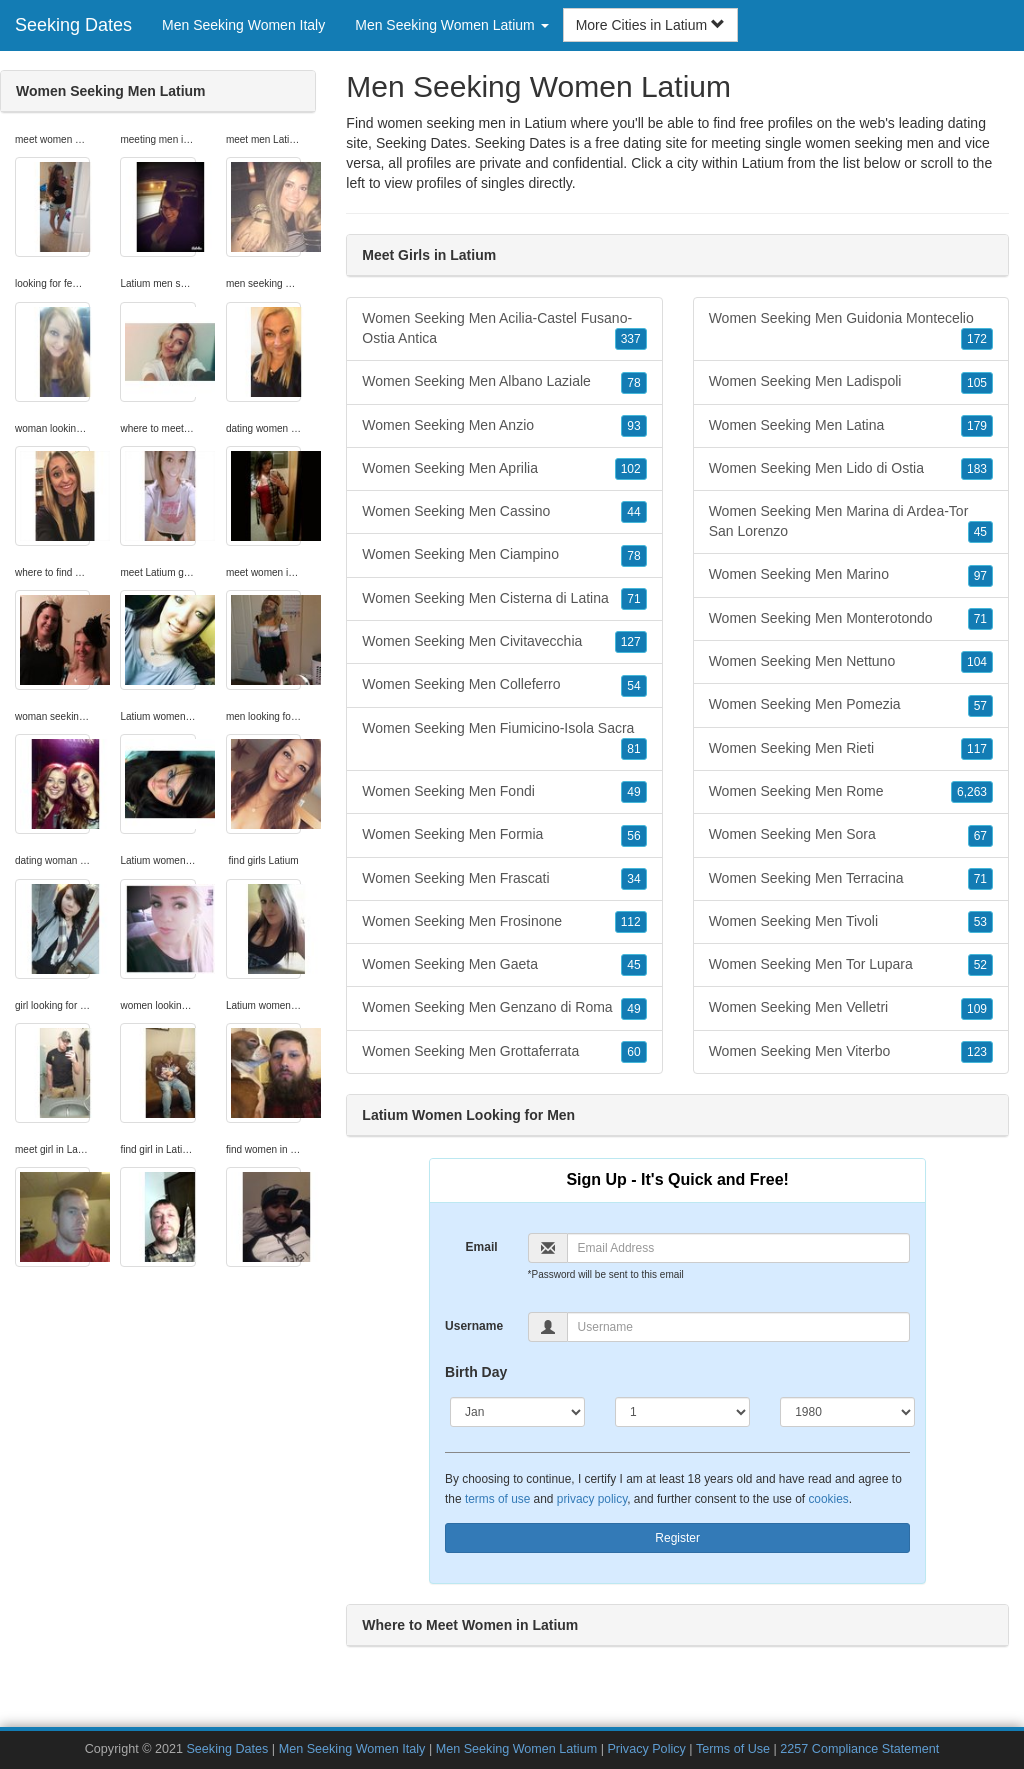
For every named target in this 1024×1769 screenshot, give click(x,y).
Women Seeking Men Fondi (504, 792)
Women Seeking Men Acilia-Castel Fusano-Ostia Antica (504, 330)
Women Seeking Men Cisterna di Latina (504, 599)
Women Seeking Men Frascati (504, 879)
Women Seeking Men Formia (504, 835)
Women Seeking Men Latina (851, 426)
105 (977, 383)
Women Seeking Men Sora (851, 835)
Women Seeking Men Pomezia (851, 705)
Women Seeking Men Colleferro (504, 685)
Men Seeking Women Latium (516, 1749)
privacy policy (592, 1499)
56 (633, 836)
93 (633, 426)
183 (977, 469)
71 (633, 599)
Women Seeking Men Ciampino (504, 555)
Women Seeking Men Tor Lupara (851, 965)
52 (980, 965)
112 (631, 922)
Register (677, 1538)
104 (977, 662)
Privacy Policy (646, 1749)
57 (980, 706)
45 (633, 965)
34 (633, 879)
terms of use (497, 1499)
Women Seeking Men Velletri (851, 1008)
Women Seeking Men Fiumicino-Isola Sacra (504, 740)
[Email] (739, 1248)
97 (980, 576)
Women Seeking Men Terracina (851, 879)
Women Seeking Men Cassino (504, 512)
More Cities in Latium (650, 25)
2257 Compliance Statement (859, 1749)
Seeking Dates (73, 25)
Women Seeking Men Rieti (851, 749)
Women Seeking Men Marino (851, 575)
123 (977, 1052)
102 (631, 469)
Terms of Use (733, 1749)
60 (633, 1052)
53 (980, 922)
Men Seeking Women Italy (243, 25)
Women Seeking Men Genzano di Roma (504, 1008)
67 (980, 836)
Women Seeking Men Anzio (504, 426)
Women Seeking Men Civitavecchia (504, 642)
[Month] (517, 1412)
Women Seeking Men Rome (851, 792)
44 (633, 512)
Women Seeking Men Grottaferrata (504, 1052)
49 (633, 792)
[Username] (739, 1327)
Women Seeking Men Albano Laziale (504, 382)
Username (474, 1326)
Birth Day (476, 1372)
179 (977, 426)
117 (977, 749)
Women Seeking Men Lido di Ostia (851, 469)
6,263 (972, 792)
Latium (763, 163)
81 (633, 749)
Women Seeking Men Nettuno (851, 662)
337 (631, 339)
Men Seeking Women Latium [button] (451, 25)
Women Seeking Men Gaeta (504, 965)
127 (631, 642)
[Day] (682, 1412)
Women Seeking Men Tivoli (851, 922)
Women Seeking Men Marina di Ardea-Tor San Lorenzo (851, 523)
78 (633, 383)
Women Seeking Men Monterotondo (851, 619)
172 (977, 339)
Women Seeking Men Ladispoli (851, 382)
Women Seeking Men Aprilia (504, 469)
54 (633, 686)
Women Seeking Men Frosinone (504, 922)
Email (482, 1247)
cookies (828, 1499)
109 (977, 1009)
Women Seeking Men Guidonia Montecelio (851, 330)
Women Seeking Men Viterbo (851, 1052)
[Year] (847, 1412)
